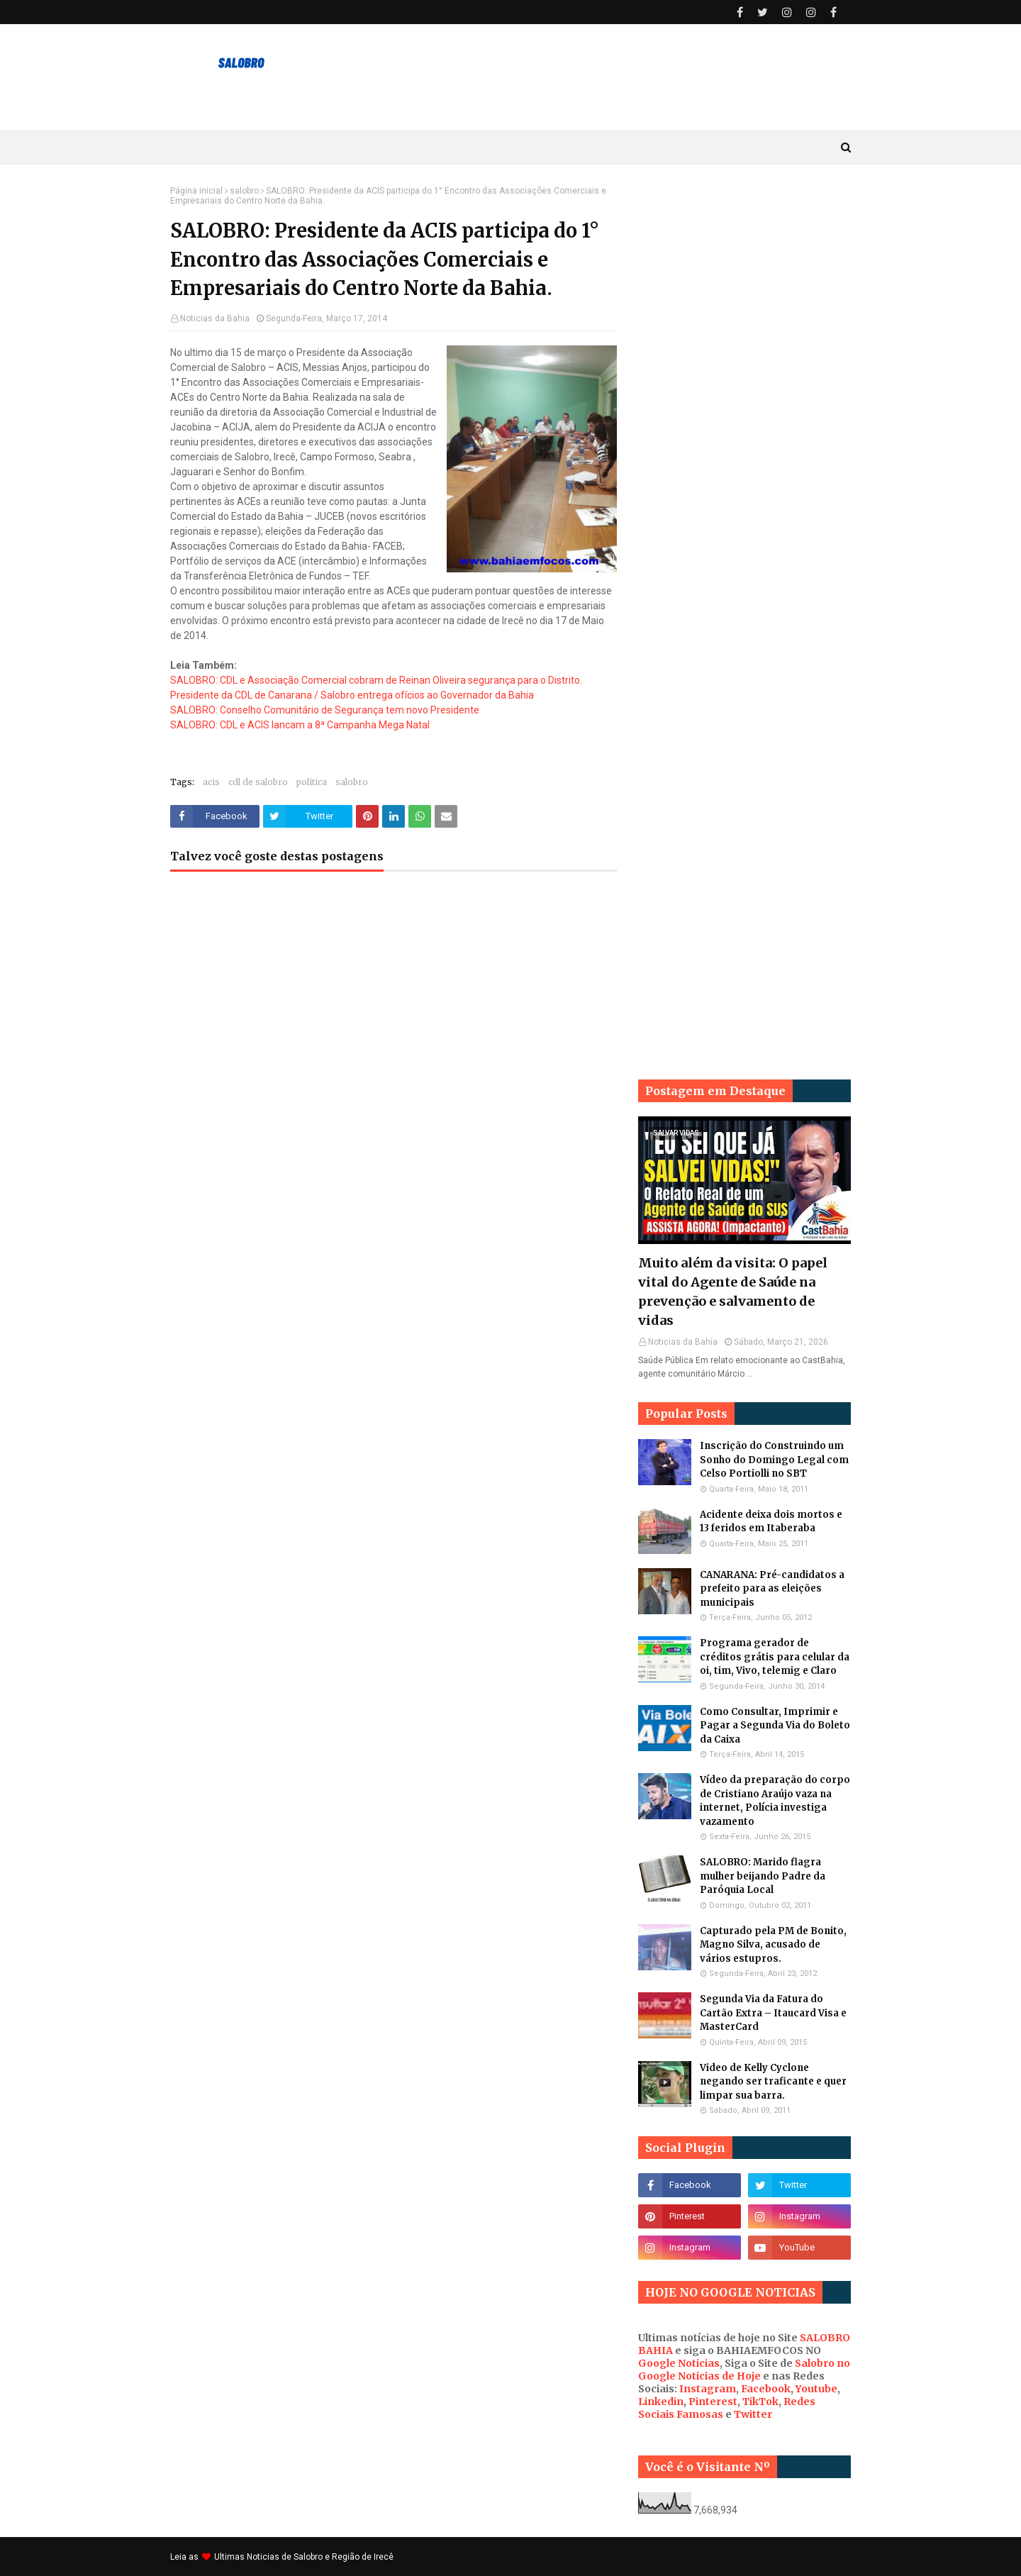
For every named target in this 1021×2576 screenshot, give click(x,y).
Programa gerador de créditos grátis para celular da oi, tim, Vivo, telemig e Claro (774, 1657)
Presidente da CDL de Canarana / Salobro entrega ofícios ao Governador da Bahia (352, 695)
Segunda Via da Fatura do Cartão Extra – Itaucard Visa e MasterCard (773, 2013)
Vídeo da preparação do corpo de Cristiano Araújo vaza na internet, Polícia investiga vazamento (775, 1801)
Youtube (816, 2388)
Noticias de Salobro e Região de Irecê (320, 2557)
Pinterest (712, 2401)
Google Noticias (679, 2363)
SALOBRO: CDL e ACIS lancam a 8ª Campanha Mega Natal (300, 725)
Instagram (707, 2388)
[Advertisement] (744, 398)
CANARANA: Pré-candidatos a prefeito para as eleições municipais (772, 1589)
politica (311, 782)
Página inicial (196, 191)
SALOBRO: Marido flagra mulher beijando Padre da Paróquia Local (762, 1876)
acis (211, 782)
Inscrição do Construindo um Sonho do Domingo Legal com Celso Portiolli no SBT (774, 1459)
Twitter (753, 2414)
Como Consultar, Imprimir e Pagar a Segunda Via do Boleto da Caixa (775, 1725)
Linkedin (661, 2401)
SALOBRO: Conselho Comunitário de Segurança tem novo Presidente (324, 710)
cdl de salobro (258, 782)
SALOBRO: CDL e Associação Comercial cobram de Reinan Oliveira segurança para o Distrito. (376, 680)
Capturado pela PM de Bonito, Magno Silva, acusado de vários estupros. (773, 1945)
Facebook (766, 2388)
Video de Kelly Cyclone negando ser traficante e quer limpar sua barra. (773, 2082)
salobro (244, 191)
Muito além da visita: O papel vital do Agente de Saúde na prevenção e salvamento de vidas (732, 1291)
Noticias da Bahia (215, 318)
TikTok (760, 2401)
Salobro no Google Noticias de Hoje (744, 2369)
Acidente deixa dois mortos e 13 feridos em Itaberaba (771, 1522)
